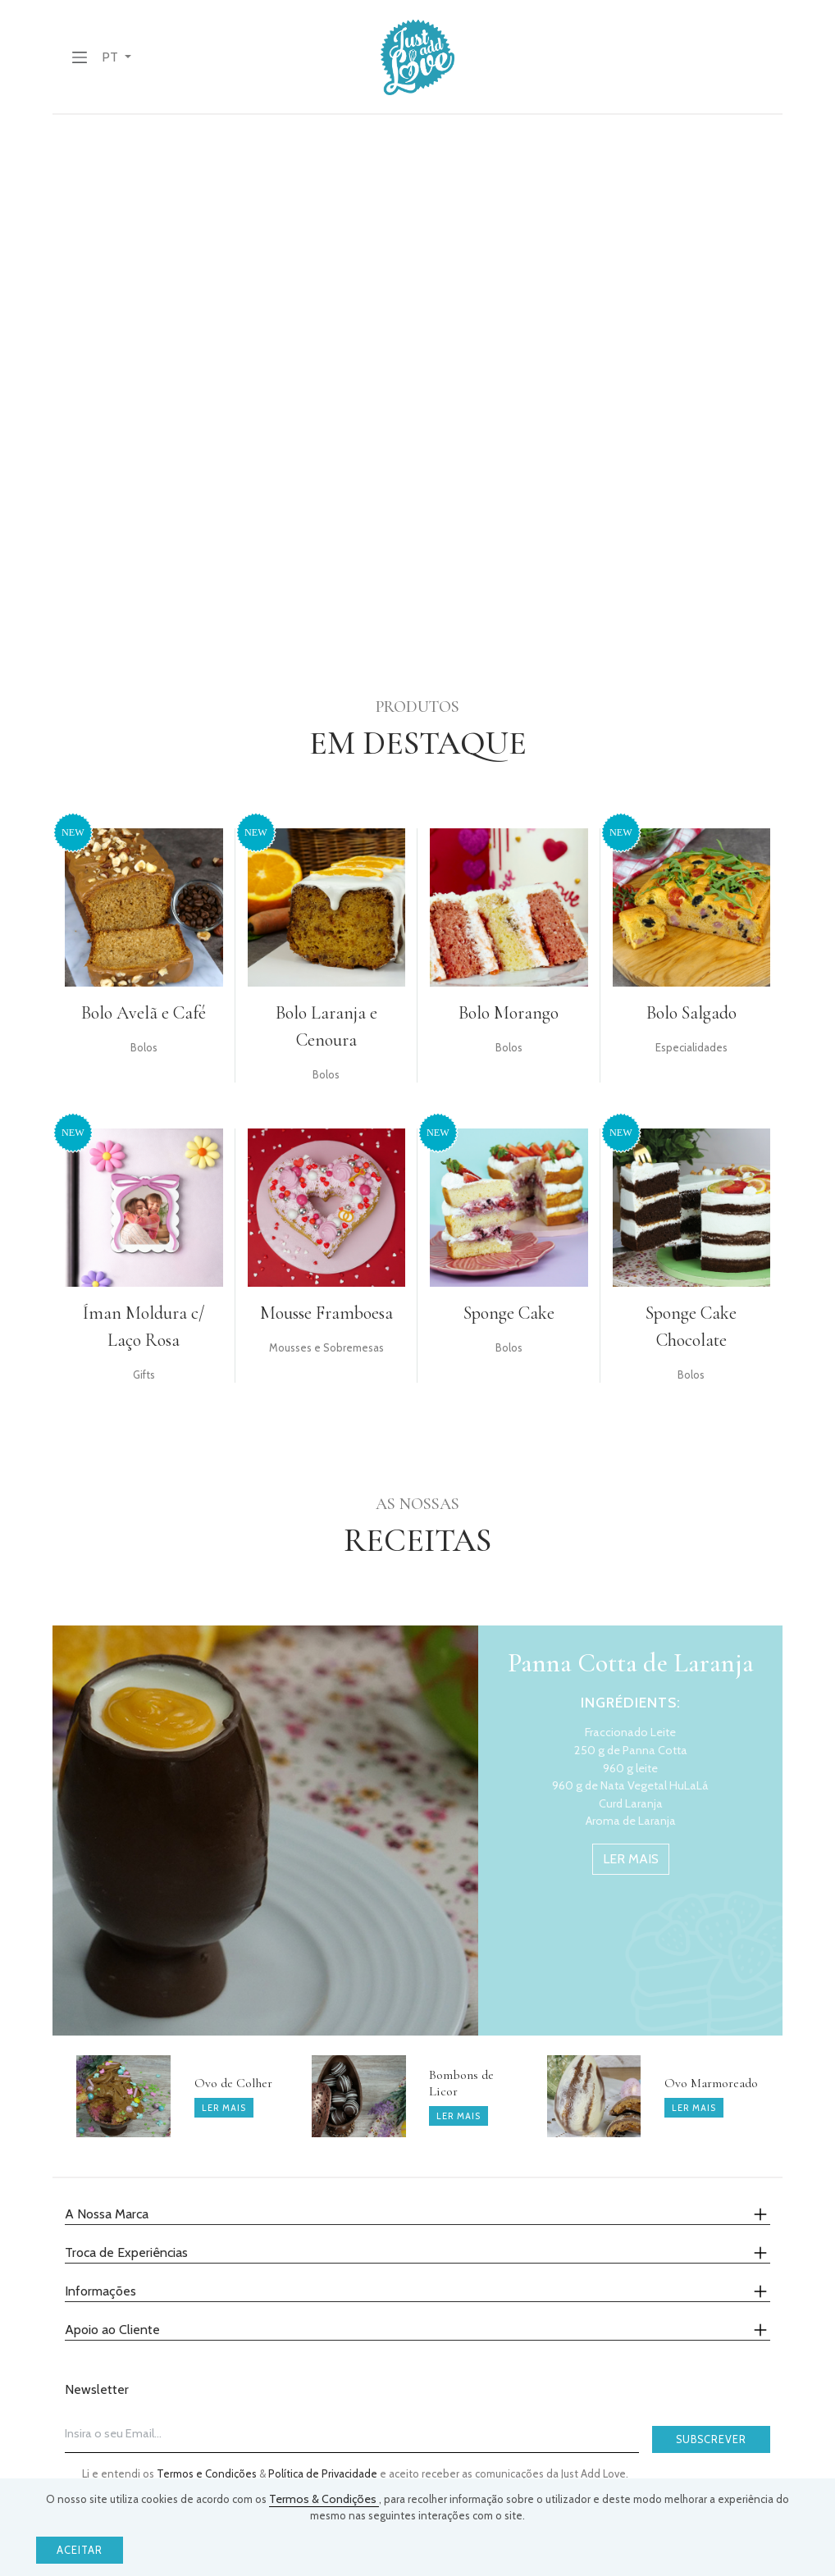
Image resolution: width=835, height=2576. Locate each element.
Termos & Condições (324, 2499)
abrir (187, 578)
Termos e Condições (208, 2473)
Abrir (512, 308)
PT (111, 57)
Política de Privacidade (324, 2473)
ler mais (631, 1859)
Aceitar (80, 2550)
